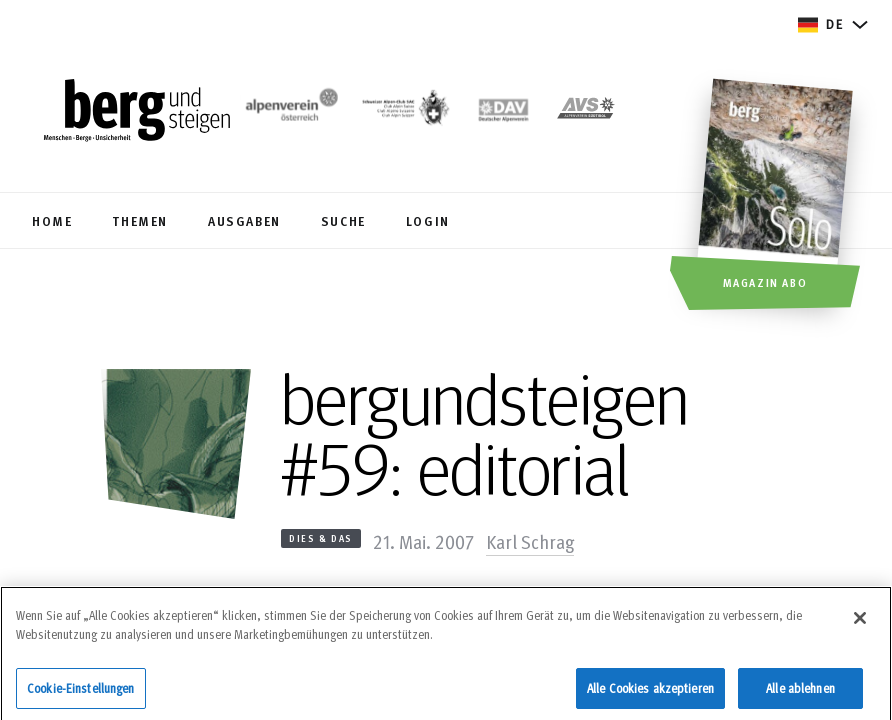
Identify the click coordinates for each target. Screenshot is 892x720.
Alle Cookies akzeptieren (650, 694)
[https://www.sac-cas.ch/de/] (404, 112)
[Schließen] (860, 624)
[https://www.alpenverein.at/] (289, 112)
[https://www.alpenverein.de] (503, 112)
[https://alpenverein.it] (586, 112)
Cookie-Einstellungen (81, 694)
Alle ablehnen (800, 694)
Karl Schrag (530, 541)
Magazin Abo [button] (765, 282)
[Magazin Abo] (777, 197)
